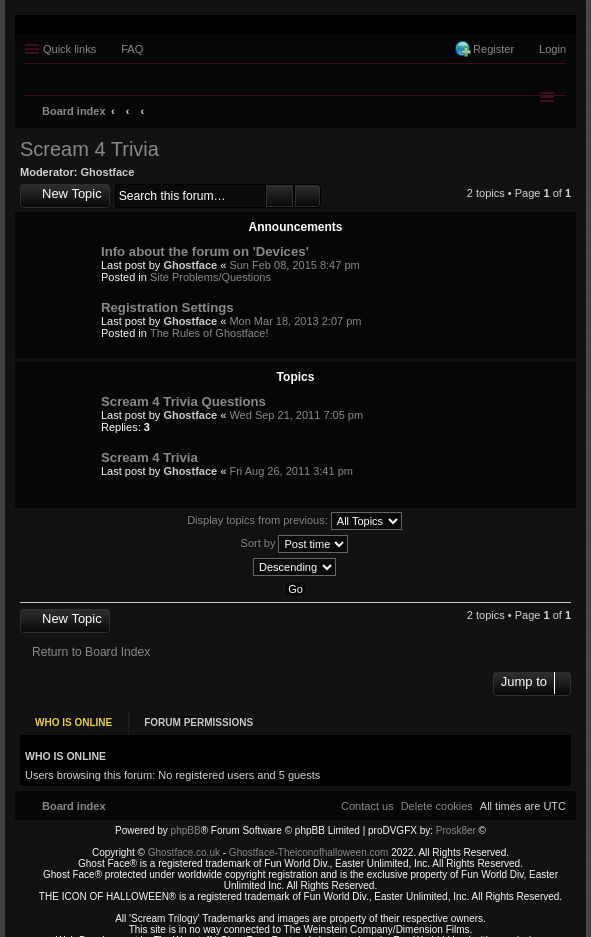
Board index (74, 111)
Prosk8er (456, 821)
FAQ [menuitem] (132, 49)
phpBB (186, 821)
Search (279, 196)
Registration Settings (167, 307)
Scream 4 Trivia (89, 149)
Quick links (69, 49)
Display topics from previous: (294, 521)
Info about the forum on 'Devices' (205, 251)
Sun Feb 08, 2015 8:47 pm (294, 265)
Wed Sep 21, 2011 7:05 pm (296, 415)
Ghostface (108, 172)
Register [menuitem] (493, 49)
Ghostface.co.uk (185, 843)
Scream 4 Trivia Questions (183, 401)
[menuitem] (437, 796)
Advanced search (307, 196)
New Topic (72, 193)
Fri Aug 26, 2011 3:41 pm (291, 471)
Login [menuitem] (552, 49)
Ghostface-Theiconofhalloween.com (309, 843)
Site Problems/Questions (210, 277)
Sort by (295, 544)
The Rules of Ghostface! (209, 333)
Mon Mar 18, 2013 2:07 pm (295, 321)
